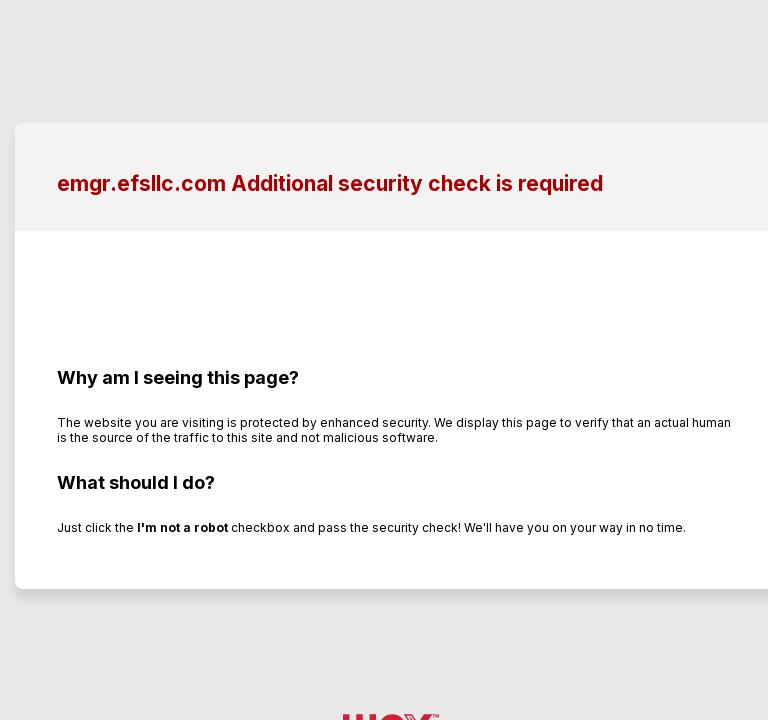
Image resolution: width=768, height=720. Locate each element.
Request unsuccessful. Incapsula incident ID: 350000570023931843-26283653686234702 (384, 360)
